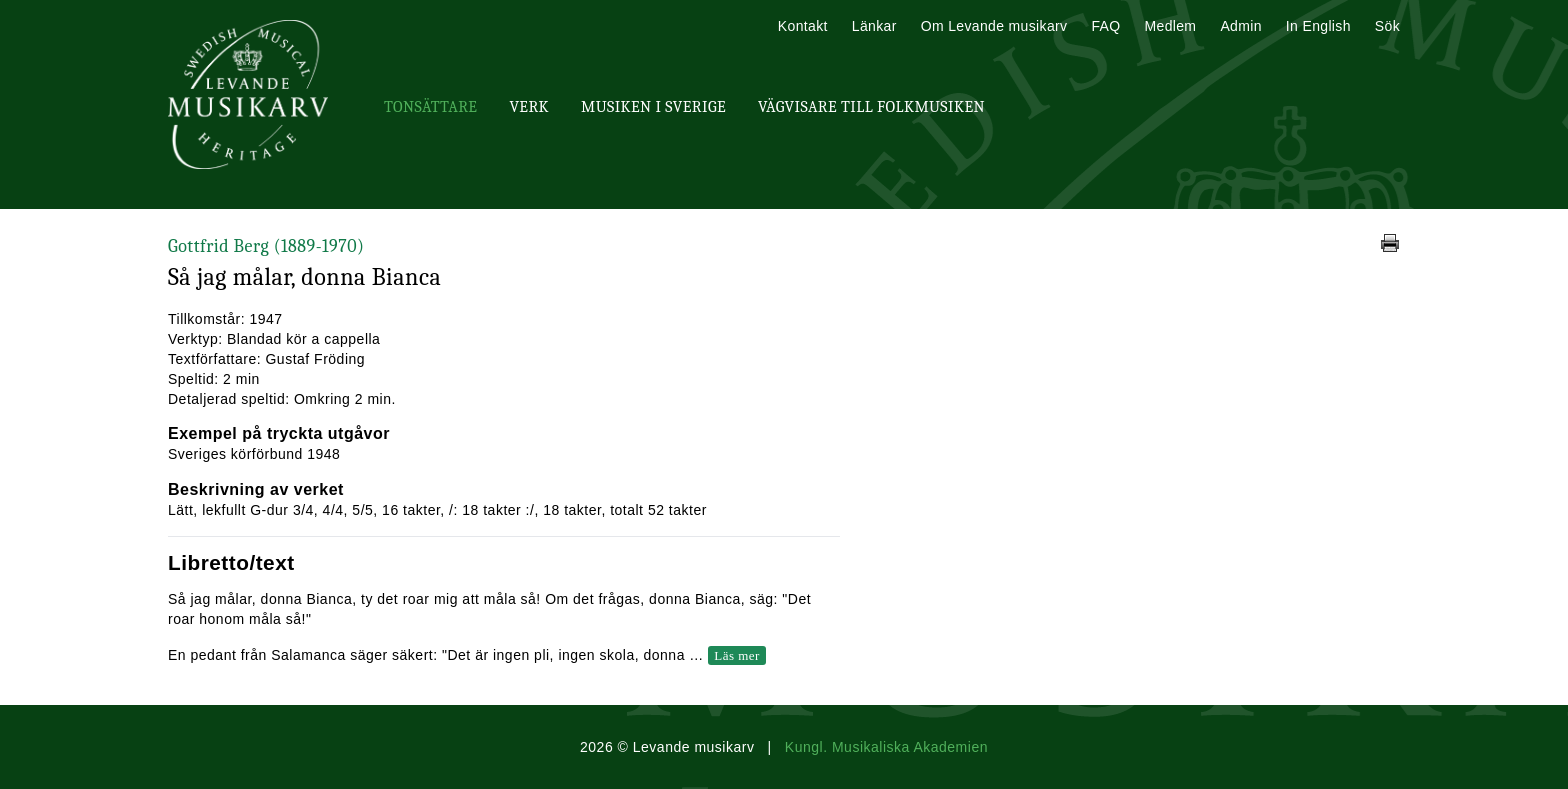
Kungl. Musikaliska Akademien (886, 747)
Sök (1387, 26)
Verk (529, 107)
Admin (1240, 26)
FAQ (1105, 26)
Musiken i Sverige (653, 107)
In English (1318, 26)
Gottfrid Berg (266, 246)
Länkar (874, 26)
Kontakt (803, 26)
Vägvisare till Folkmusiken (871, 107)
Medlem (1170, 26)
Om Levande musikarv (994, 26)
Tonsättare (430, 107)
